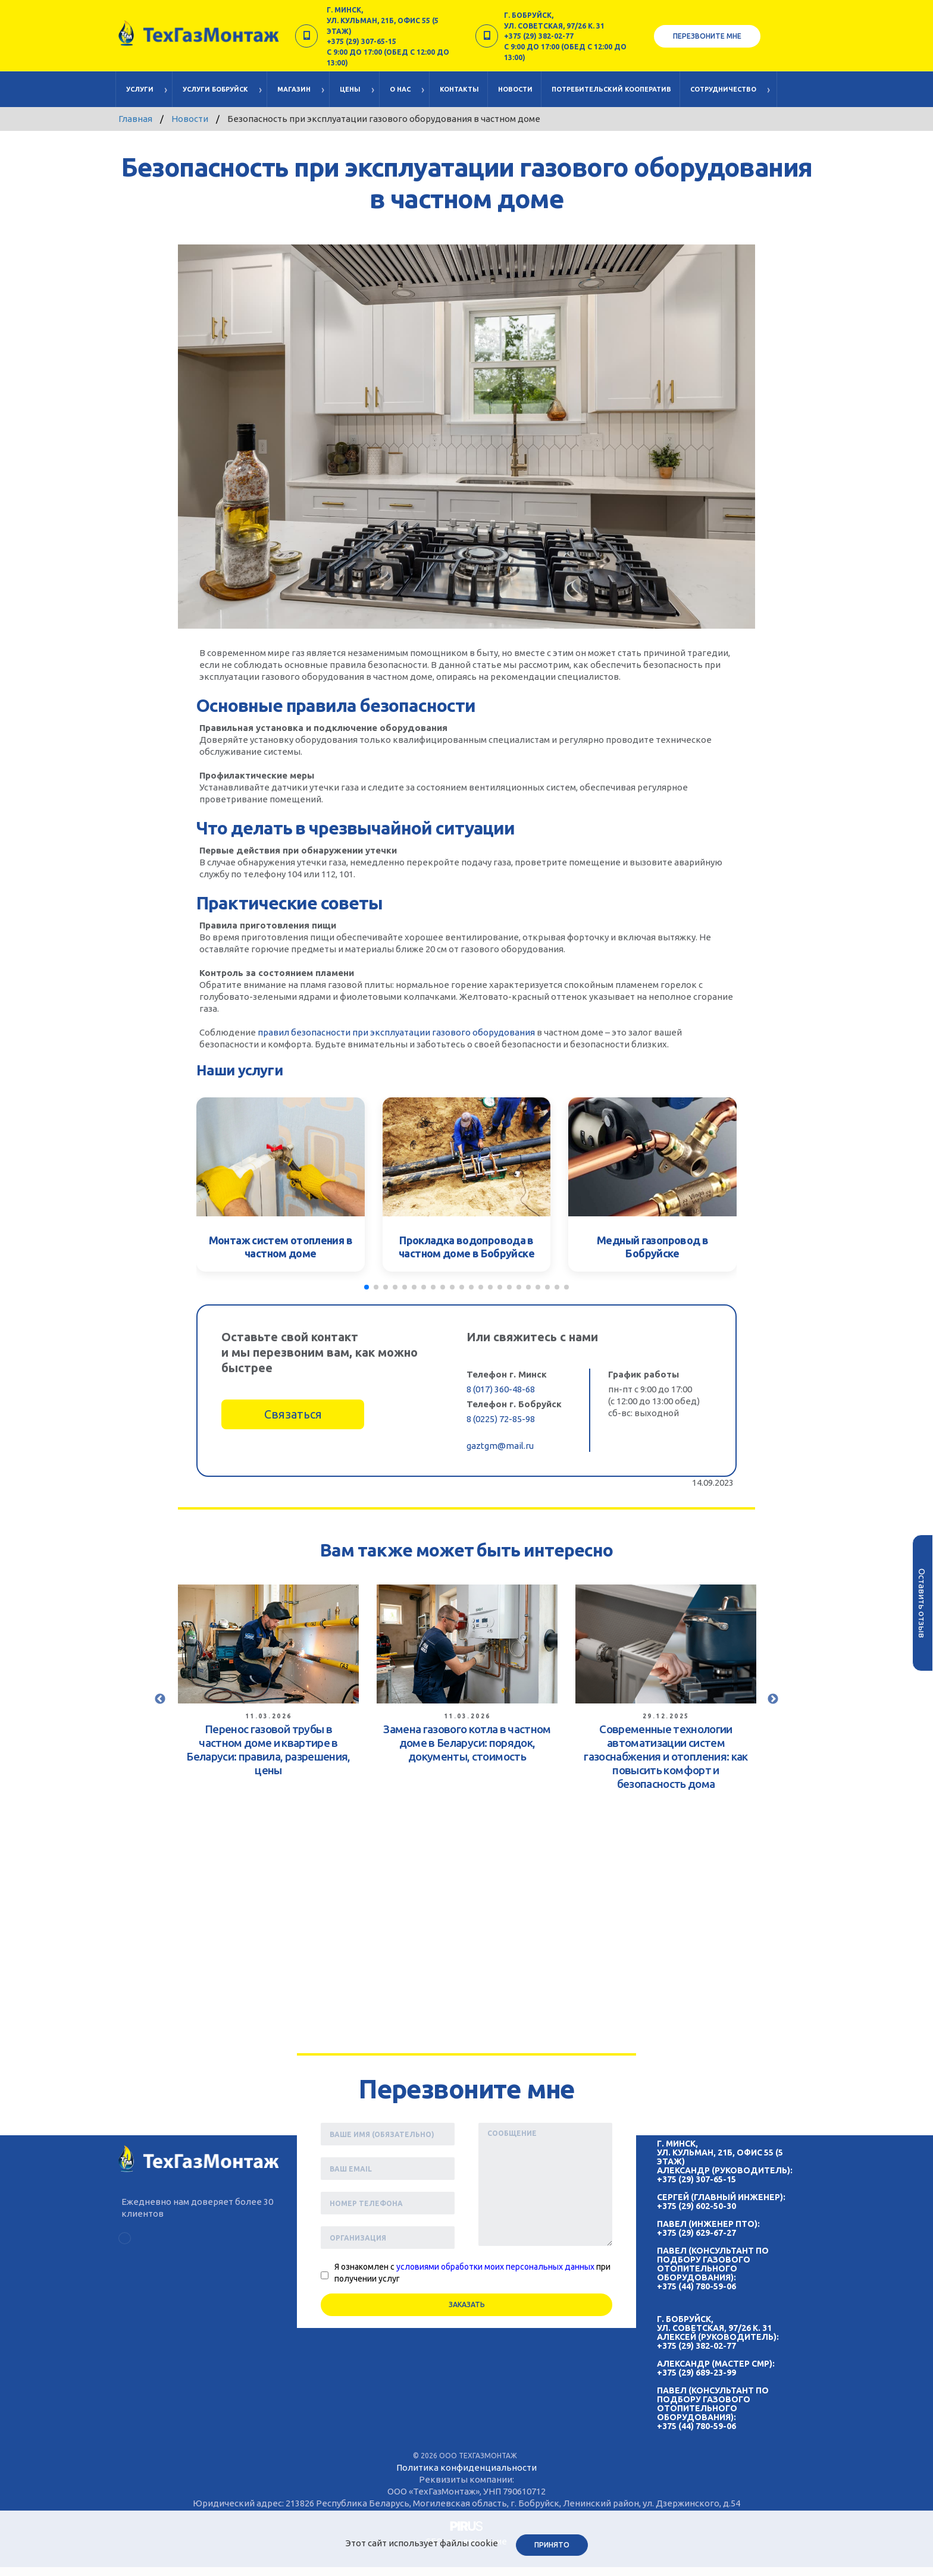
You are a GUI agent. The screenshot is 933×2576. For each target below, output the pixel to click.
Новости (515, 89)
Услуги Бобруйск (215, 89)
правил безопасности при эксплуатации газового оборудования (396, 1032)
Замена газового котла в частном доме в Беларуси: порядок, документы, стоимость (466, 1742)
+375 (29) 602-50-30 (696, 2206)
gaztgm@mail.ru (500, 1446)
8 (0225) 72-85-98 (501, 1419)
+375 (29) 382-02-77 (696, 2346)
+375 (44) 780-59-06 (696, 2286)
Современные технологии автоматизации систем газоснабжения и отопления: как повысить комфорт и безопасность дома (665, 1756)
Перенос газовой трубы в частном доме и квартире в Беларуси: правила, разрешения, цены (268, 1749)
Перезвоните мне (707, 36)
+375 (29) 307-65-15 (696, 2179)
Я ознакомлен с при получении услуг (472, 2272)
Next (773, 1699)
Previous (160, 1699)
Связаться (293, 1414)
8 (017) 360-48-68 (501, 1389)
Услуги (140, 89)
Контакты (459, 89)
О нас (400, 89)
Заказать (467, 2304)
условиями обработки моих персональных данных (495, 2266)
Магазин (294, 89)
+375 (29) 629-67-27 (696, 2233)
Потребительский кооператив (611, 89)
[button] (366, 1287)
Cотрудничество (723, 89)
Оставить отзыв (922, 1603)
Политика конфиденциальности (466, 2467)
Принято (551, 2545)
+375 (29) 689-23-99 (696, 2372)
